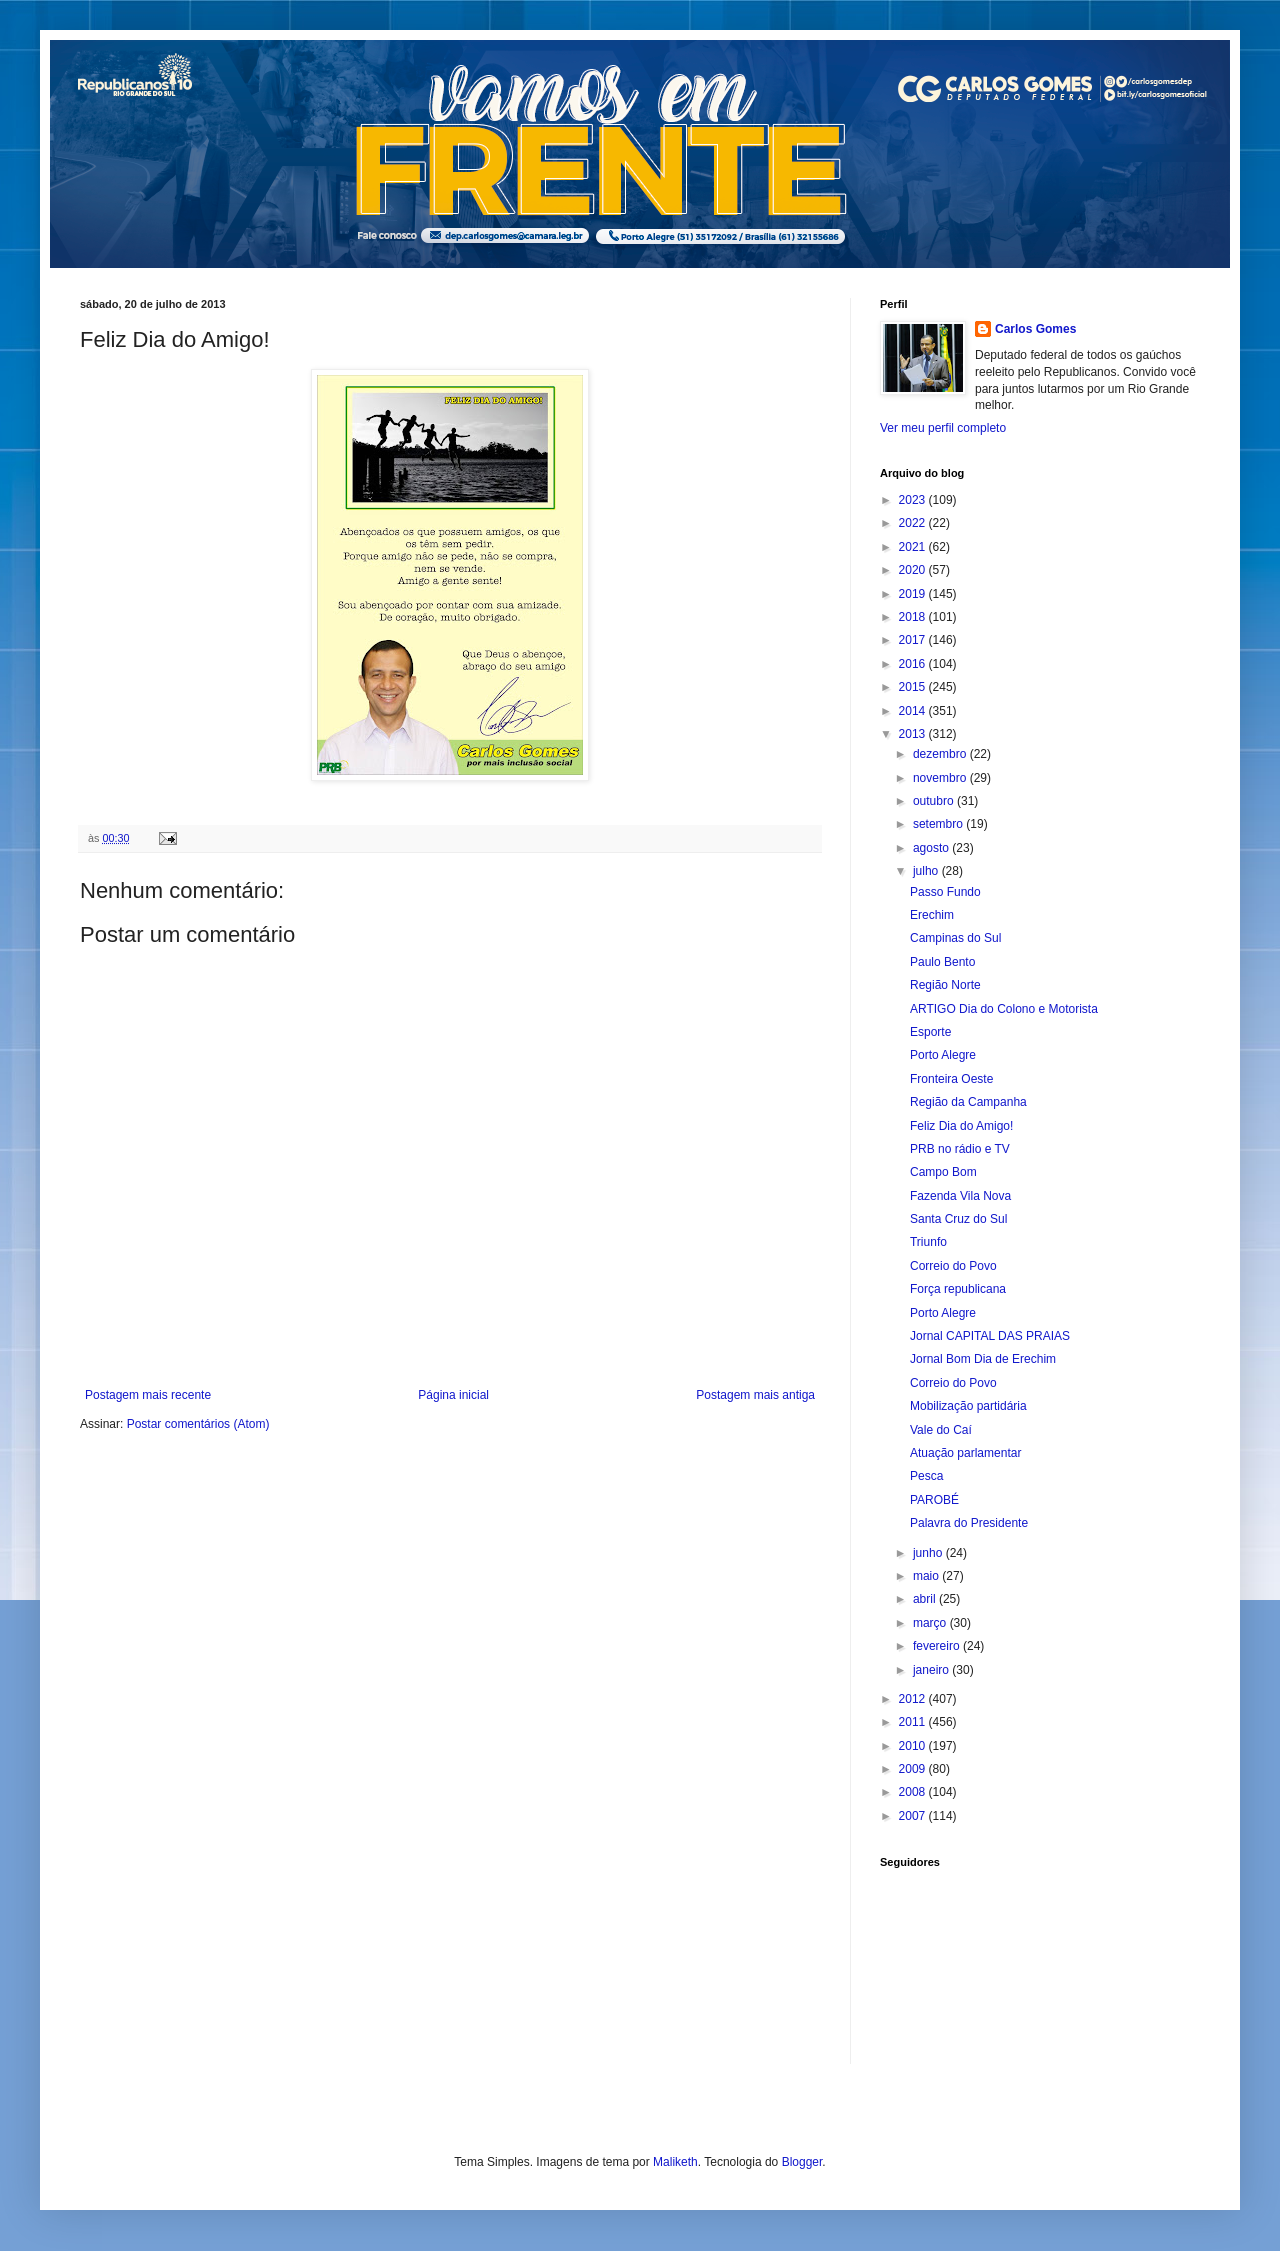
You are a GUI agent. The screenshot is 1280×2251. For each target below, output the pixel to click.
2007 (914, 1816)
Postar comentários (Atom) (198, 1424)
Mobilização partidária (968, 1406)
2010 (914, 1746)
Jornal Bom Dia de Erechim (983, 1359)
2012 (914, 1699)
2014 (914, 711)
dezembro (941, 754)
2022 (914, 523)
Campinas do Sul (955, 938)
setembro (939, 824)
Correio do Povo (953, 1266)
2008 (914, 1792)
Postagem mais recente (148, 1395)
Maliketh (675, 2162)
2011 (914, 1722)
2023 (914, 500)
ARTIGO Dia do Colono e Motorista (1004, 1009)
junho (929, 1553)
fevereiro (938, 1646)
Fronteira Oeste (951, 1079)
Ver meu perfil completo (943, 428)
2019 (914, 594)
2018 (914, 617)
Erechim (932, 915)
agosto (932, 848)
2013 (914, 734)
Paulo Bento (942, 962)
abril (926, 1599)
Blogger (802, 2162)
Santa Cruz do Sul (958, 1219)
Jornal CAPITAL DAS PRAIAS (990, 1336)
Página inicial (453, 1395)
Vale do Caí (941, 1430)
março (931, 1623)
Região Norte (945, 985)
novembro (941, 778)
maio (927, 1576)
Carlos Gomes (1035, 329)
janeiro (932, 1670)
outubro (935, 801)
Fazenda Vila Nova (960, 1196)
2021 (914, 547)
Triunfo (928, 1242)
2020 (914, 570)
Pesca (926, 1476)
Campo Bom (943, 1172)
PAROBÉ (934, 1500)
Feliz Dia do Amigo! (961, 1126)
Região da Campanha (968, 1102)
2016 (914, 664)
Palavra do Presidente (969, 1523)
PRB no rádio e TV (960, 1149)
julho (927, 871)
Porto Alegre (943, 1055)
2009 (914, 1769)
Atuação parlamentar (965, 1453)
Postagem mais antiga (755, 1395)
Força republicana (958, 1289)
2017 (914, 640)
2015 (914, 687)
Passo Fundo (945, 892)
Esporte (930, 1032)
